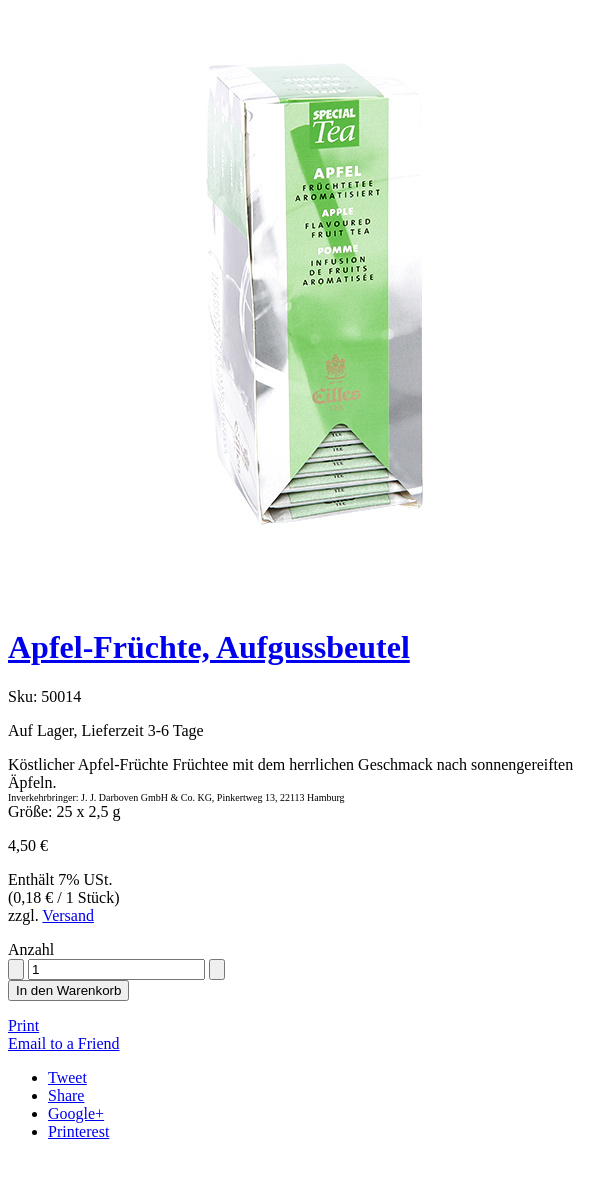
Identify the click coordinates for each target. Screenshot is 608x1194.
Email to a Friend (64, 1043)
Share (66, 1095)
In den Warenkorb (68, 990)
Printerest (78, 1131)
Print (23, 1025)
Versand (68, 915)
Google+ (76, 1113)
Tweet (67, 1077)
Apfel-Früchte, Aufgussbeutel (209, 647)
